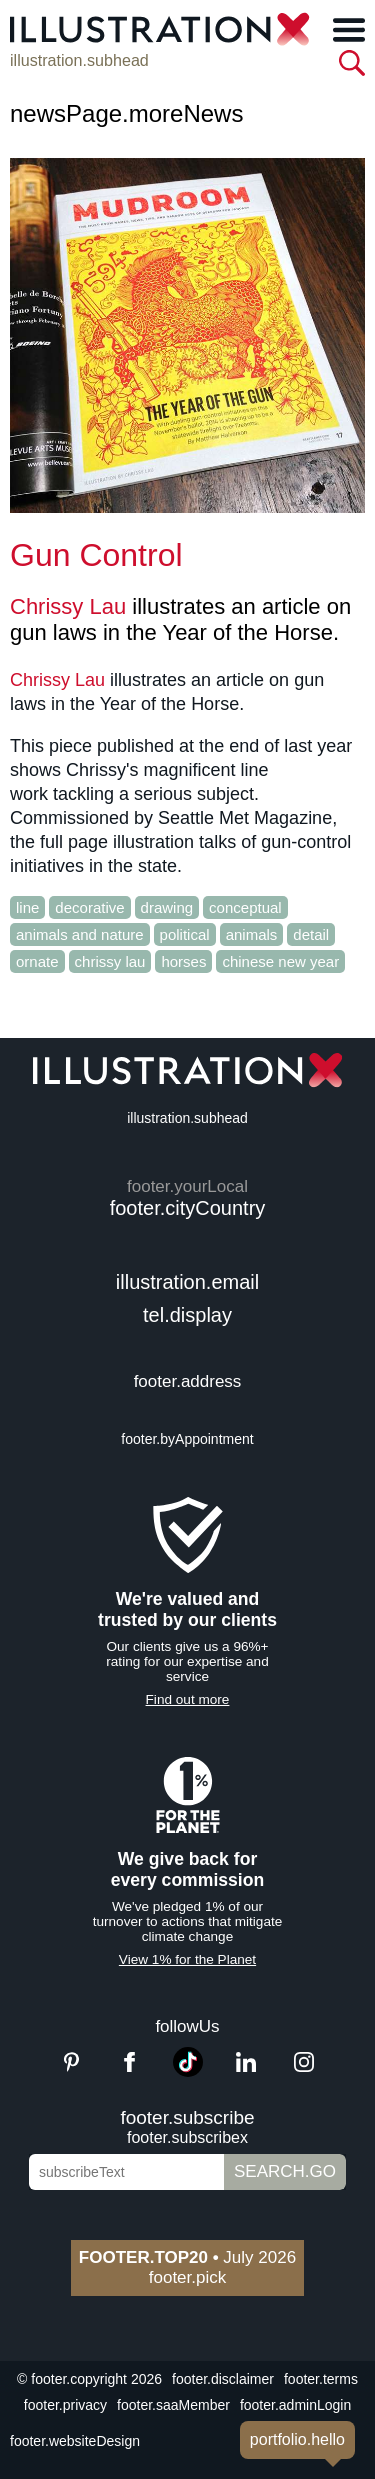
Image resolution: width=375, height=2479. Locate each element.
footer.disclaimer (223, 2379)
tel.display (187, 1315)
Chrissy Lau (68, 606)
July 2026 (187, 2257)
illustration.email (187, 1282)
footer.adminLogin (295, 2405)
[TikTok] (188, 2071)
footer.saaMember (173, 2405)
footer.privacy (65, 2405)
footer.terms (321, 2379)
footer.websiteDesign (75, 2441)
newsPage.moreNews (126, 113)
